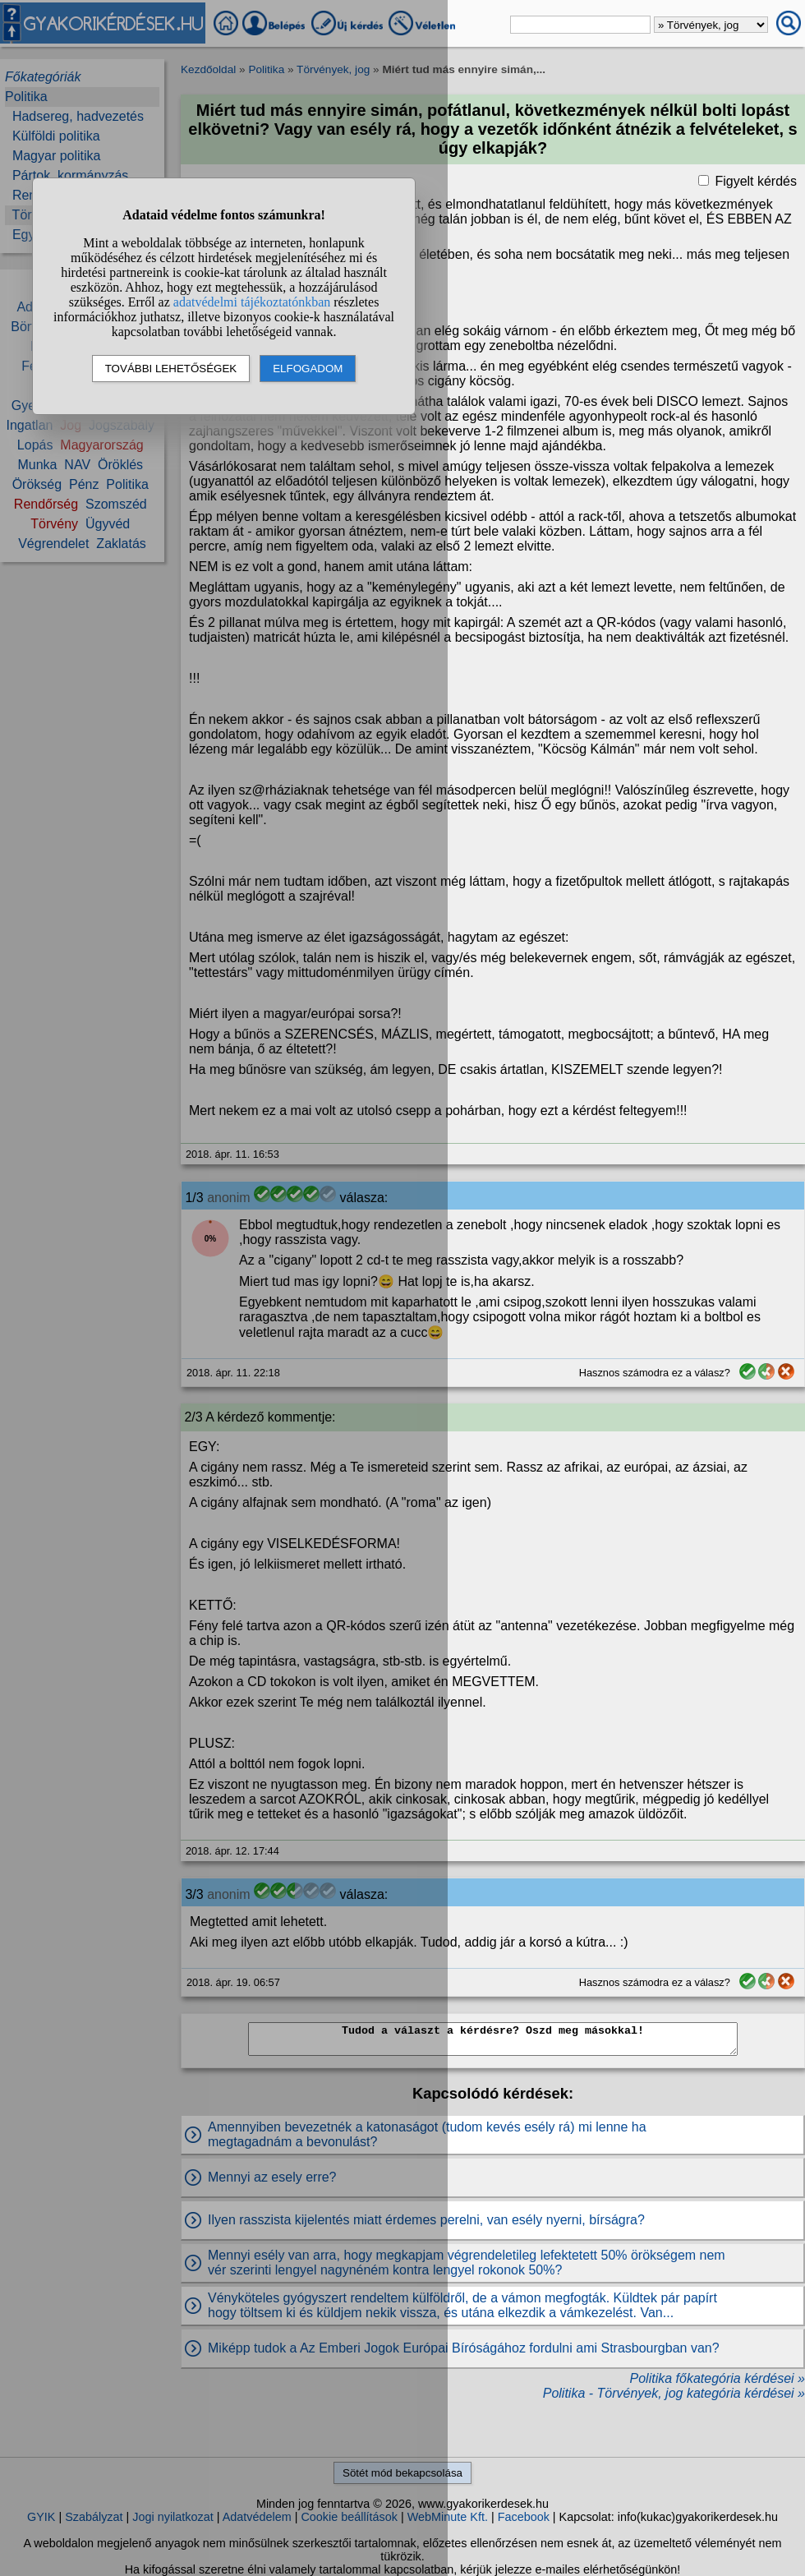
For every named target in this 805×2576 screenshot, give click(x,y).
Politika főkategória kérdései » (717, 2378)
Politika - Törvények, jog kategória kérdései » (674, 2393)
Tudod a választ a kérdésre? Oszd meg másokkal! (493, 2039)
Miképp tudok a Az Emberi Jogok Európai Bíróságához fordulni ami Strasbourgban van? (464, 2348)
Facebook (524, 2516)
